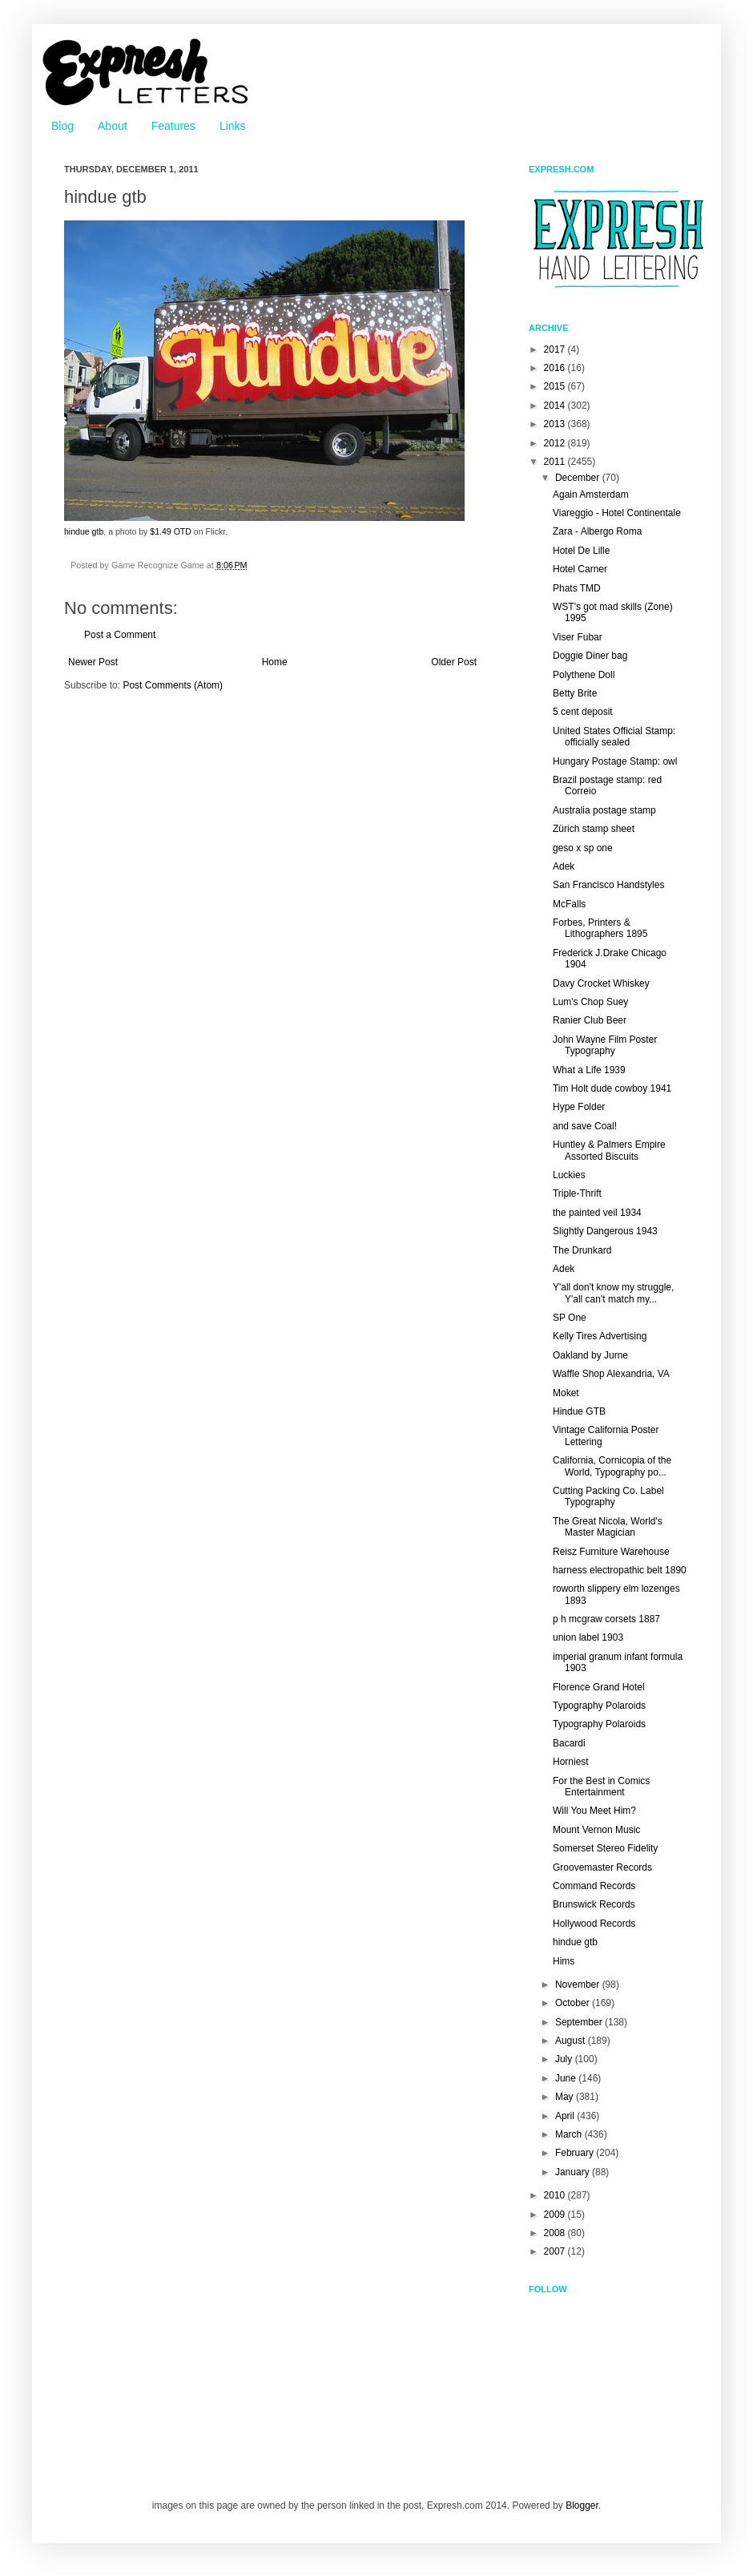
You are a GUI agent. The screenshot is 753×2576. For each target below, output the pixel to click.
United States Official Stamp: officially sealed (614, 736)
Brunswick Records (594, 1904)
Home (275, 662)
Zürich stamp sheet (593, 828)
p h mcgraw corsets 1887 (606, 1619)
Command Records (594, 1886)
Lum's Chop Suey (590, 1001)
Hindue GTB (579, 1411)
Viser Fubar (577, 637)
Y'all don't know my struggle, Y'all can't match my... (613, 1293)
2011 (556, 461)
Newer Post (93, 662)
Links (232, 125)
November (578, 1984)
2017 (556, 349)
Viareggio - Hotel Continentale (617, 513)
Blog (62, 125)
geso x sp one (583, 848)
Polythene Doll (583, 674)
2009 (556, 2214)
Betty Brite (575, 693)
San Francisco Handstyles (608, 884)
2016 (556, 367)
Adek (563, 866)
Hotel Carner (580, 569)
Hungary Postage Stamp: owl (615, 761)
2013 (556, 424)
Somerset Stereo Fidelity (605, 1848)
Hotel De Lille (581, 550)
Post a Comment (119, 634)
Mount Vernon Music (596, 1829)
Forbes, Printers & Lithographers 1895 (600, 928)
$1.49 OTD (170, 531)
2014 (556, 405)
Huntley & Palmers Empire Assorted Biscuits (609, 1150)
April (566, 2116)
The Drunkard (582, 1250)
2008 (556, 2233)
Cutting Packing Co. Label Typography (608, 1496)
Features (173, 125)
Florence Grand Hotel (599, 1687)
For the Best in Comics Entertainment (601, 1786)
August (571, 2040)
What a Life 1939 (589, 1070)
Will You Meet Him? (594, 1810)
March (570, 2134)
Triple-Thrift (577, 1193)
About (112, 125)
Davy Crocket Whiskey (601, 983)
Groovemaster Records (602, 1867)
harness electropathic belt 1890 (620, 1570)
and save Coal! (585, 1126)
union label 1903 (588, 1637)
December (578, 477)
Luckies (569, 1175)
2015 (556, 386)
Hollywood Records (594, 1923)
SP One (569, 1317)
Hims (563, 1961)
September (580, 2022)
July (565, 2059)
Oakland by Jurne (590, 1355)
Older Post (454, 662)
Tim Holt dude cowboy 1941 (612, 1088)
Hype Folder (579, 1106)
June (566, 2078)
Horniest (571, 1761)
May (565, 2096)
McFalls (569, 904)
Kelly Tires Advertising (599, 1336)
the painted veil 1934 (597, 1212)
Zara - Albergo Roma (597, 531)
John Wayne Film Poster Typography (605, 1045)
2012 (556, 443)
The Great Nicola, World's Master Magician (607, 1527)
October (573, 2003)
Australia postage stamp (604, 810)
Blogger (582, 2505)
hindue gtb (83, 531)
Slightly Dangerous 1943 (605, 1231)
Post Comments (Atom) (173, 685)
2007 (556, 2251)
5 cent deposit (583, 711)
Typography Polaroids (599, 1705)
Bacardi (569, 1743)
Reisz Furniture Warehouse (611, 1551)
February (575, 2152)
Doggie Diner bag (590, 655)
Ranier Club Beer (589, 1020)
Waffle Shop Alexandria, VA (611, 1373)
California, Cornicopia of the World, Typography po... (612, 1466)
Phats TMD (577, 588)
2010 (556, 2195)
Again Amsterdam (591, 494)
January (573, 2172)
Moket (566, 1393)
